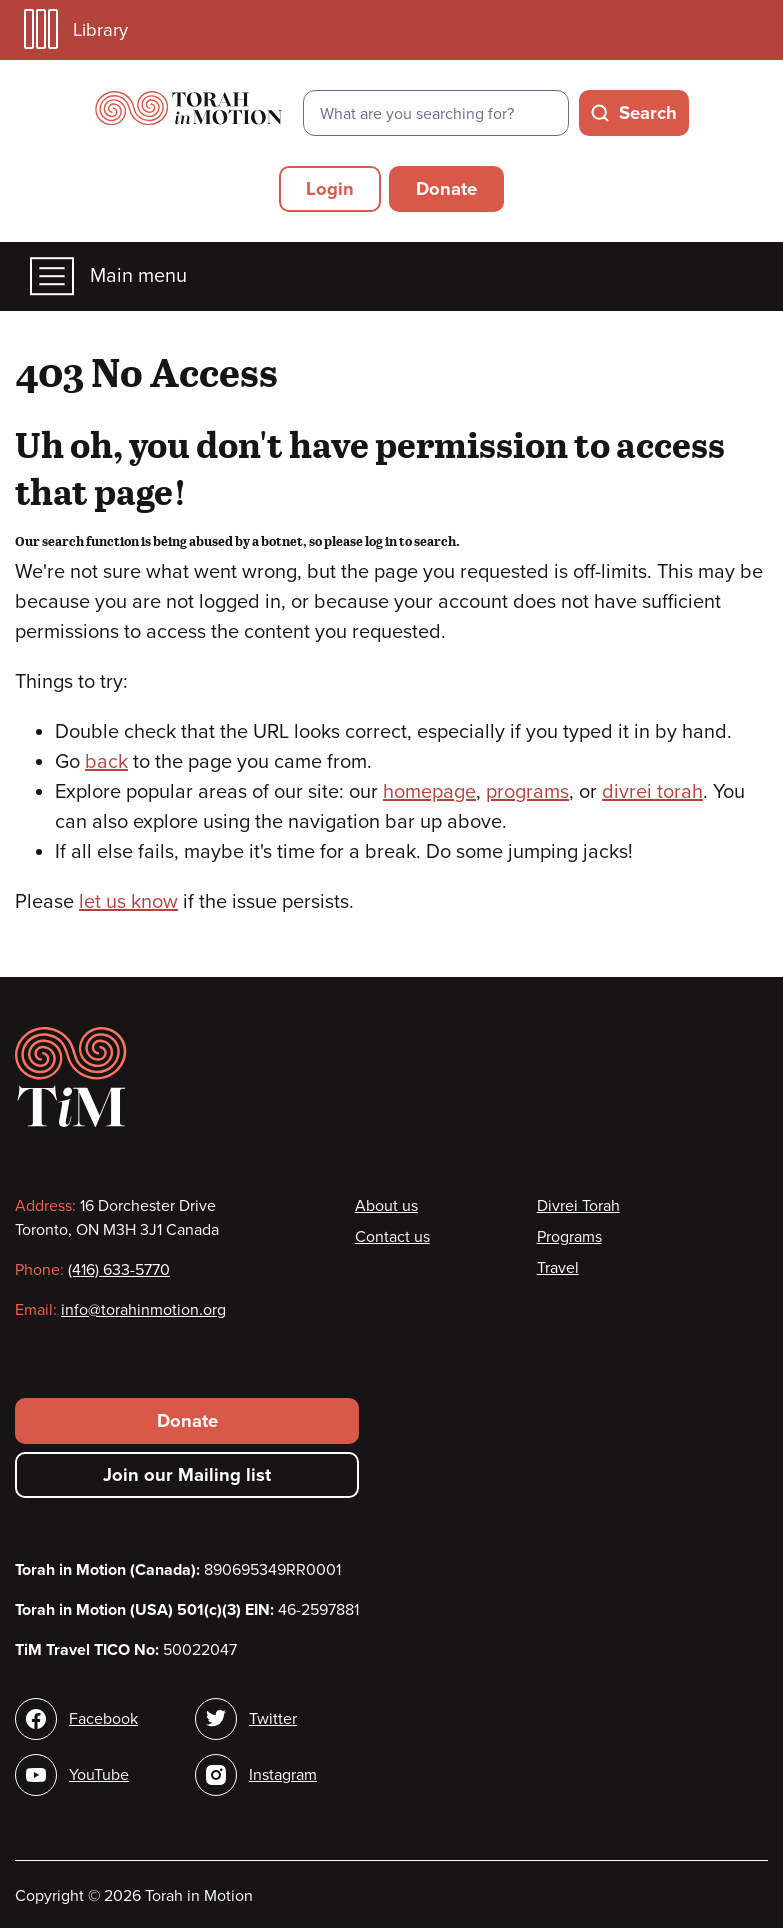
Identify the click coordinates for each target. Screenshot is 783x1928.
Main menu (108, 276)
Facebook (103, 1719)
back (106, 762)
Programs (569, 1237)
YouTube (99, 1775)
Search (648, 113)
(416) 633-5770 (119, 1270)
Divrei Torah (578, 1206)
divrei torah (652, 792)
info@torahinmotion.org (143, 1310)
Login (330, 189)
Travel (558, 1268)
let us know (128, 902)
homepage (429, 792)
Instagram (283, 1775)
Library (76, 29)
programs (527, 792)
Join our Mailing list (187, 1475)
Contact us (392, 1237)
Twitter (273, 1719)
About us (386, 1206)
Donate (446, 189)
